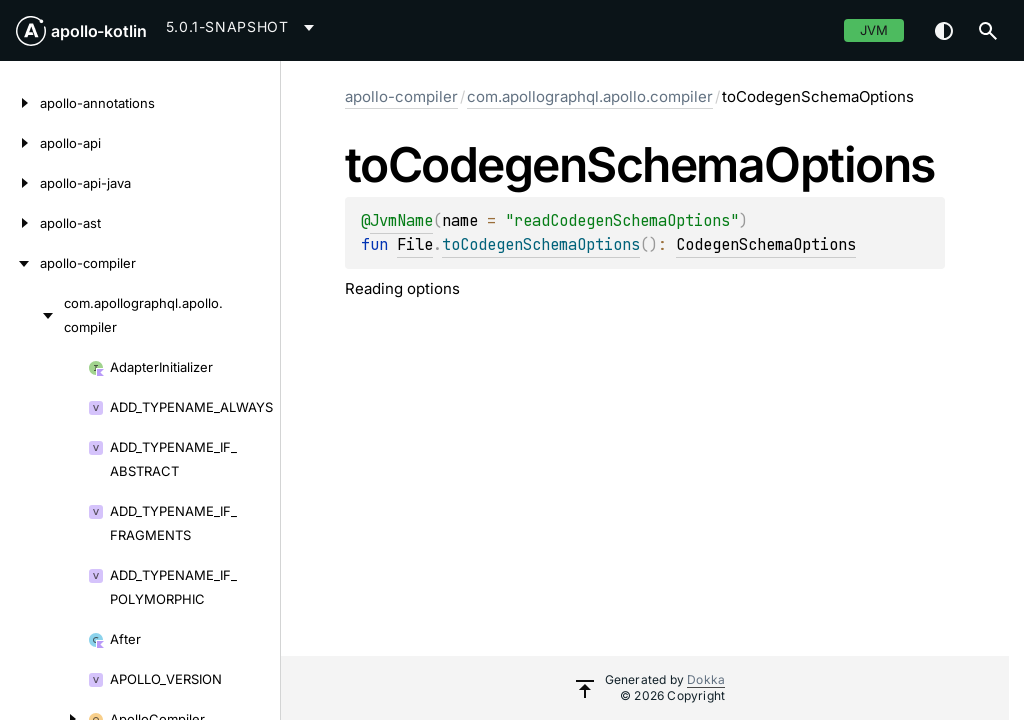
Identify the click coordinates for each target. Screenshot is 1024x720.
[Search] (988, 31)
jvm (874, 30)
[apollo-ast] (20, 223)
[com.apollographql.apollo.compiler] (32, 315)
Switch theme (944, 31)
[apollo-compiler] (20, 263)
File (415, 244)
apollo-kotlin (99, 31)
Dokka (706, 679)
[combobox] (243, 27)
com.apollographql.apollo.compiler (590, 96)
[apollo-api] (20, 143)
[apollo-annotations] (20, 103)
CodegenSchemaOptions (766, 244)
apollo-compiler (401, 96)
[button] (988, 31)
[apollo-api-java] (20, 183)
